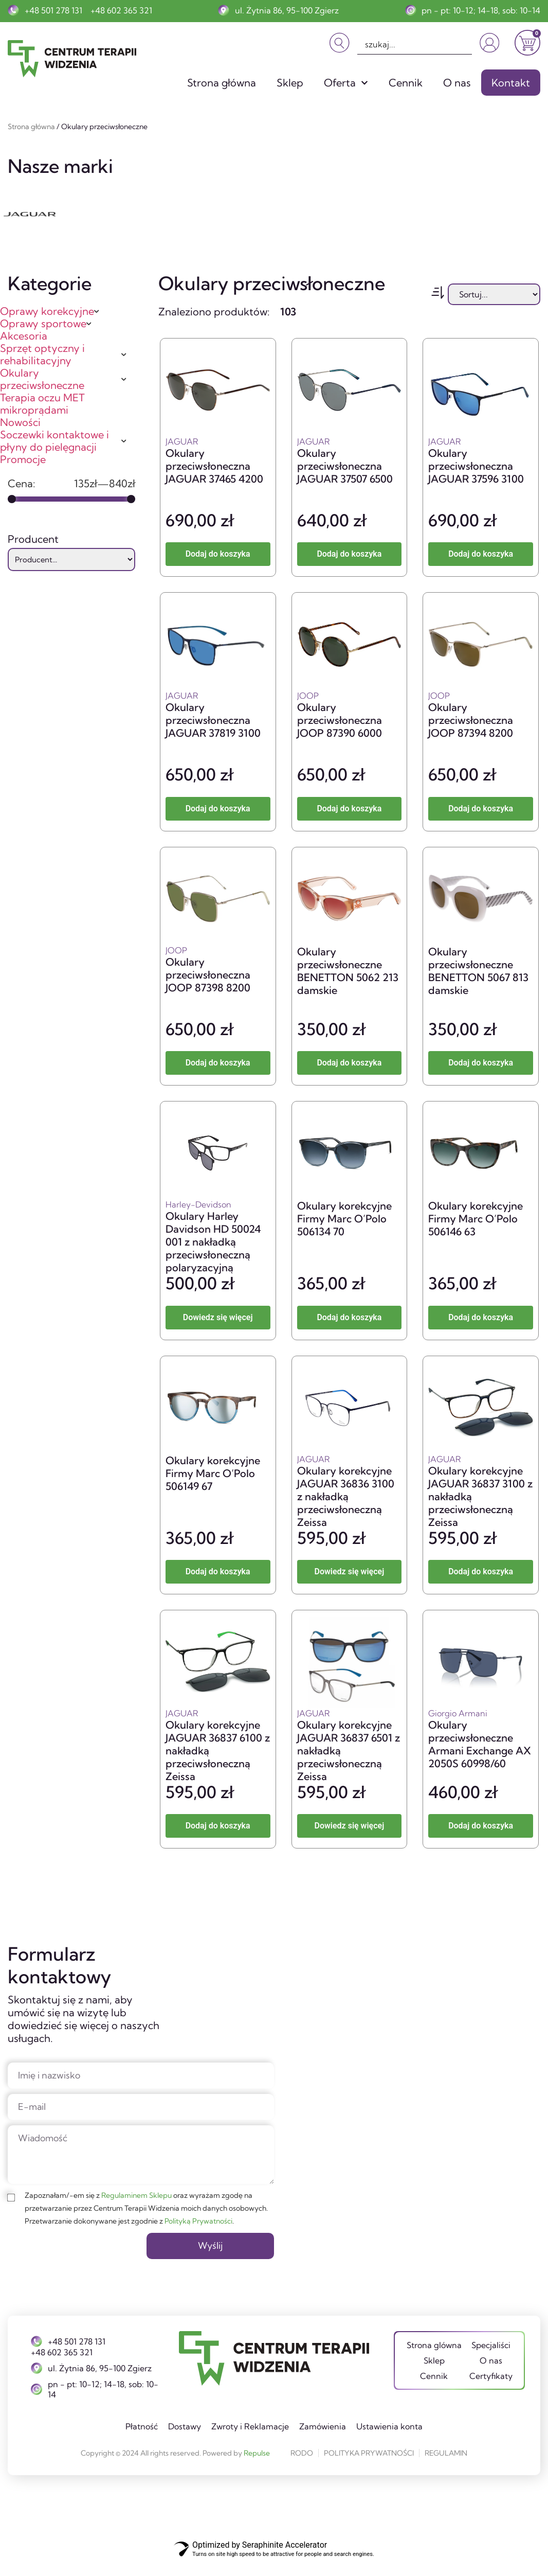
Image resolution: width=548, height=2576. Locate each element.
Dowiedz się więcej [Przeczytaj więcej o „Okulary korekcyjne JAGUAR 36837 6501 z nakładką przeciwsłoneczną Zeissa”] (350, 1826)
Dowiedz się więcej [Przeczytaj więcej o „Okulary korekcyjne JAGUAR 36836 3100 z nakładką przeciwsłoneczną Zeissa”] (350, 1571)
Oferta (346, 83)
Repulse (257, 2467)
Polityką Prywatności (198, 2233)
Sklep (290, 82)
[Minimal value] (71, 499)
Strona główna (221, 82)
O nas (457, 82)
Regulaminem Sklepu (136, 2207)
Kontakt (510, 82)
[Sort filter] (494, 294)
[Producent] (71, 560)
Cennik (406, 82)
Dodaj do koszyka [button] (218, 554)
